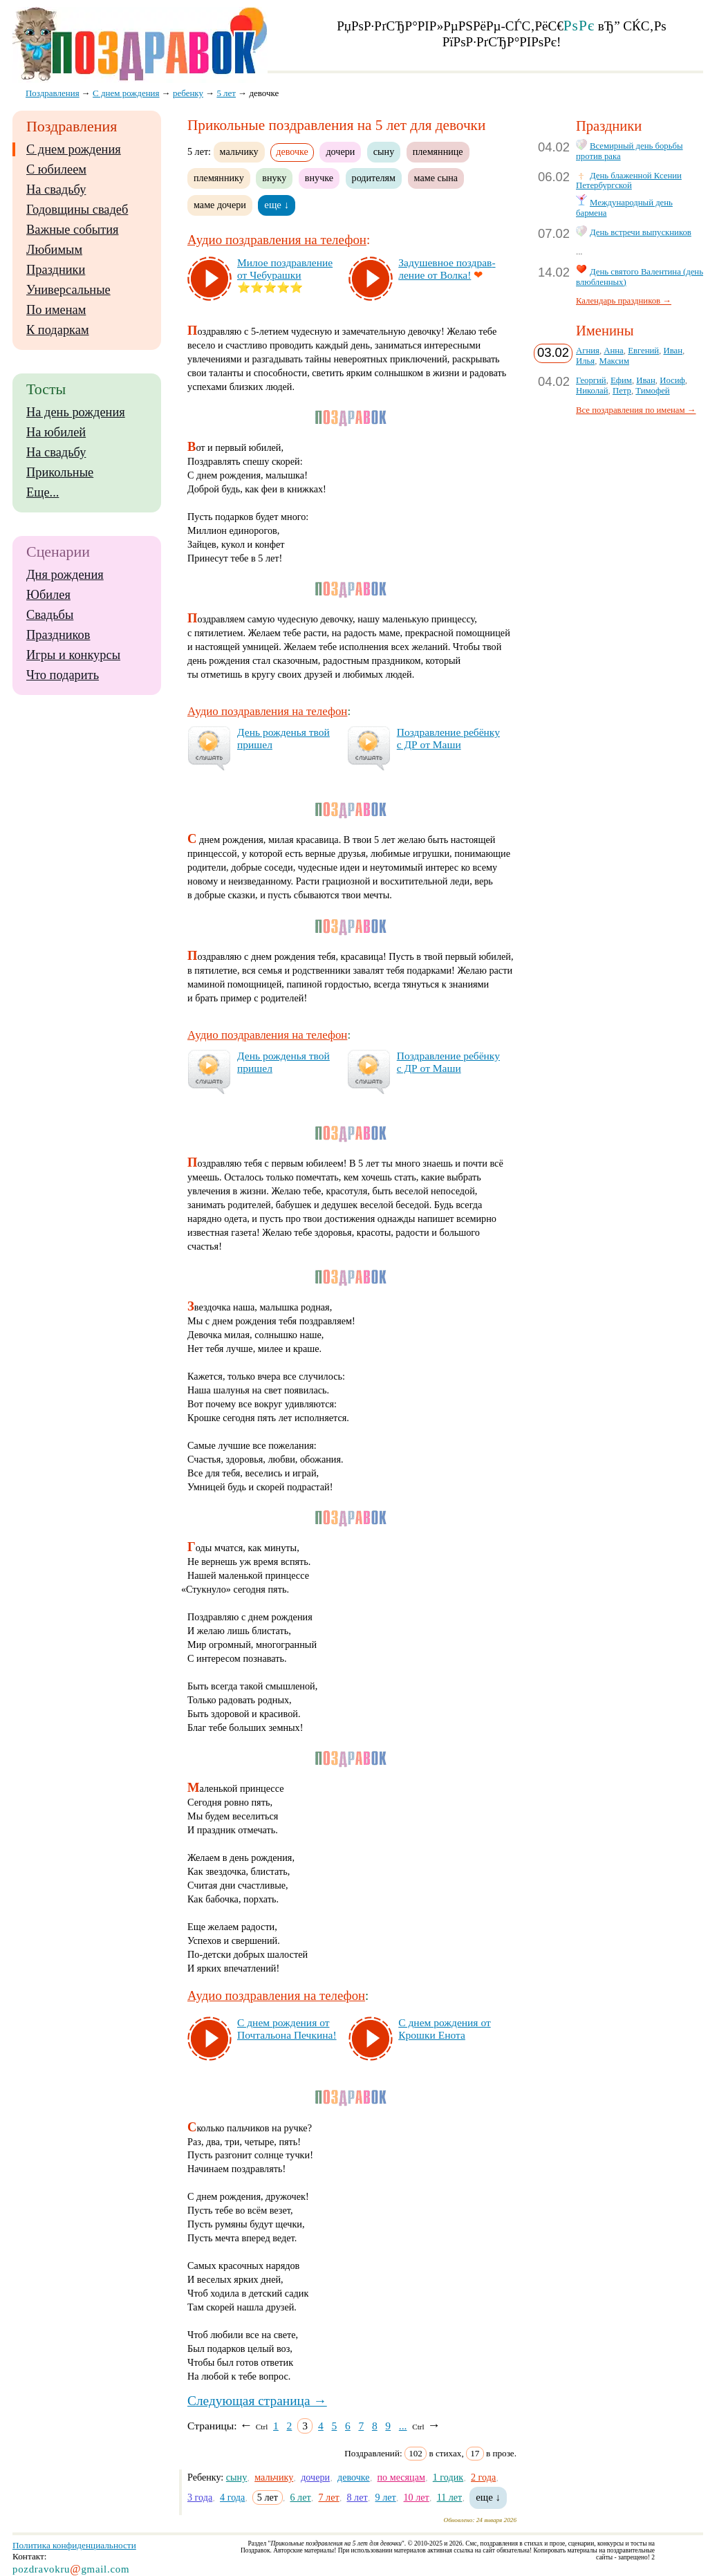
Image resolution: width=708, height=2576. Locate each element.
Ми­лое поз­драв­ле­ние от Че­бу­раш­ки (285, 269)
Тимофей (652, 391)
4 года (232, 2497)
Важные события (72, 230)
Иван (672, 350)
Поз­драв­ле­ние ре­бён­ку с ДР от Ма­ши (448, 738)
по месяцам (401, 2477)
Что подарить (62, 675)
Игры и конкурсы (73, 655)
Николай (592, 391)
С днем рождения (73, 149)
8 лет (357, 2497)
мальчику (239, 151)
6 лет (300, 2497)
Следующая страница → (257, 2400)
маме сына (436, 177)
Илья (585, 361)
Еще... (42, 492)
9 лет (385, 2497)
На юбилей (56, 432)
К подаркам (57, 330)
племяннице (438, 151)
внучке (319, 177)
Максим (614, 361)
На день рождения (75, 412)
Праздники (55, 270)
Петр (622, 391)
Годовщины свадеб (77, 209)
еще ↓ (276, 204)
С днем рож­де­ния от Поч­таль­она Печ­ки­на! (287, 2029)
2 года (483, 2477)
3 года (199, 2497)
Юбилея (48, 595)
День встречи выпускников (640, 232)
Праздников (58, 635)
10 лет (416, 2497)
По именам (56, 310)
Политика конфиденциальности (74, 2545)
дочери (340, 151)
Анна (613, 350)
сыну (383, 151)
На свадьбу (56, 189)
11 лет (450, 2497)
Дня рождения (65, 575)
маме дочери (220, 204)
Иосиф (672, 380)
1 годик (448, 2477)
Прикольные (59, 472)
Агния (587, 350)
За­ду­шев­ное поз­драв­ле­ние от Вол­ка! (446, 269)
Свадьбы (49, 615)
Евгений (643, 350)
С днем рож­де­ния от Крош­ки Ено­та (444, 2029)
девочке (353, 2477)
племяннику (219, 177)
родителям (373, 177)
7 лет (329, 2497)
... (403, 2425)
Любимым (54, 250)
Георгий (591, 380)
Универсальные (68, 290)
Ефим (621, 380)
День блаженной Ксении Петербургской (629, 181)
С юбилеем (56, 169)
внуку (274, 177)
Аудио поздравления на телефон (276, 239)
